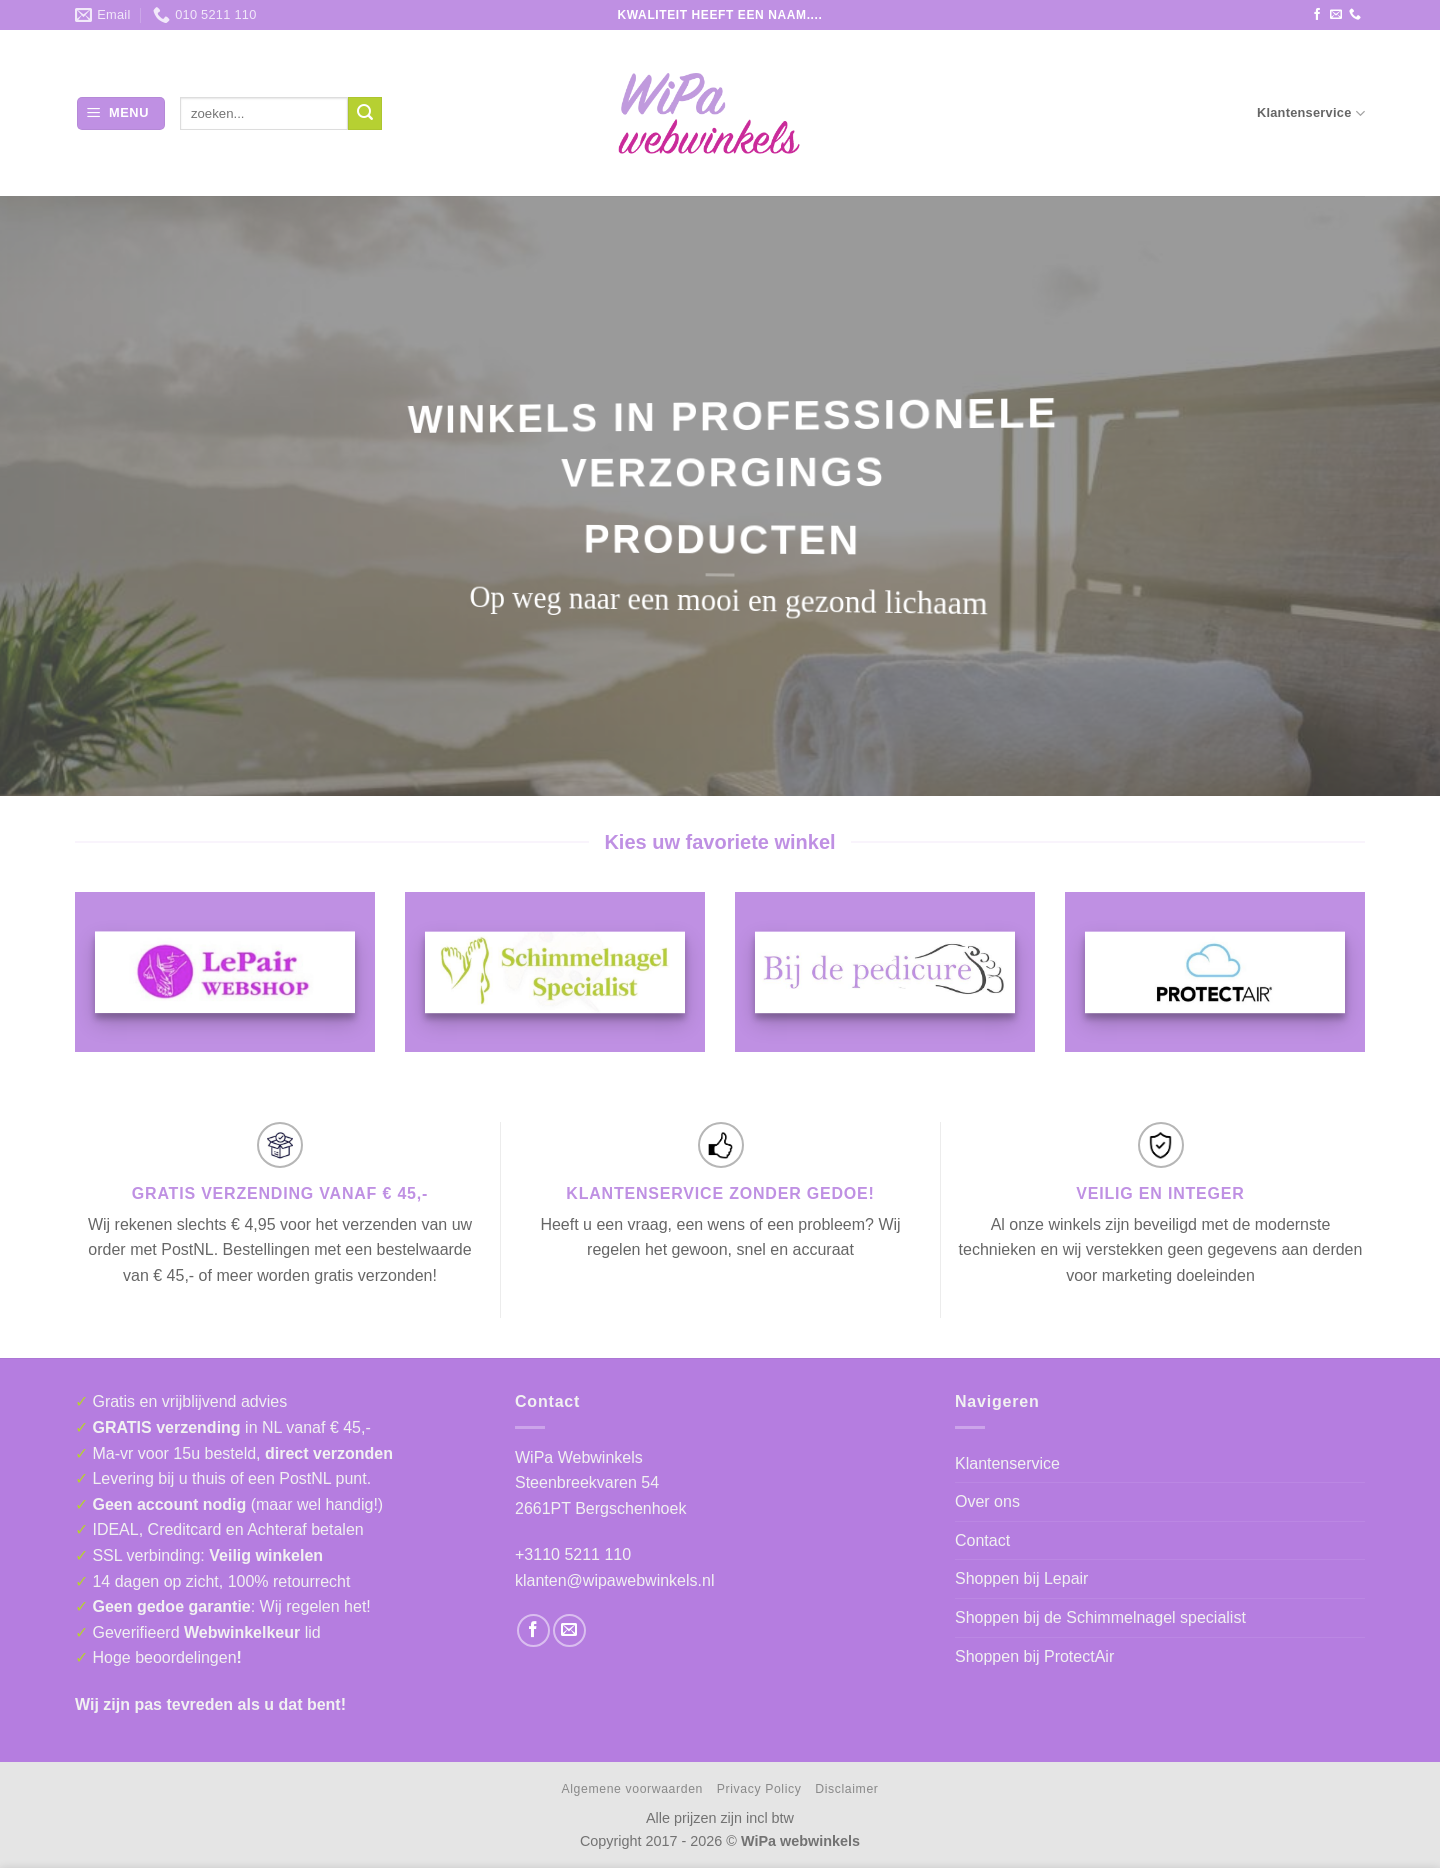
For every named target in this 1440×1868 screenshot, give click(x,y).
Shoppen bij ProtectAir (1034, 1656)
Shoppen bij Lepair (1021, 1578)
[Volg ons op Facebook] (1317, 15)
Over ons (987, 1501)
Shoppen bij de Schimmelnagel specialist (1100, 1617)
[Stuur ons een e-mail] (1336, 15)
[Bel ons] (1355, 15)
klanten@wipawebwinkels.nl (614, 1580)
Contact (982, 1540)
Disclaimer (846, 1789)
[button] (121, 113)
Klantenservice (1311, 113)
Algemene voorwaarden (632, 1789)
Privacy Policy (759, 1789)
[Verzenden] (365, 114)
